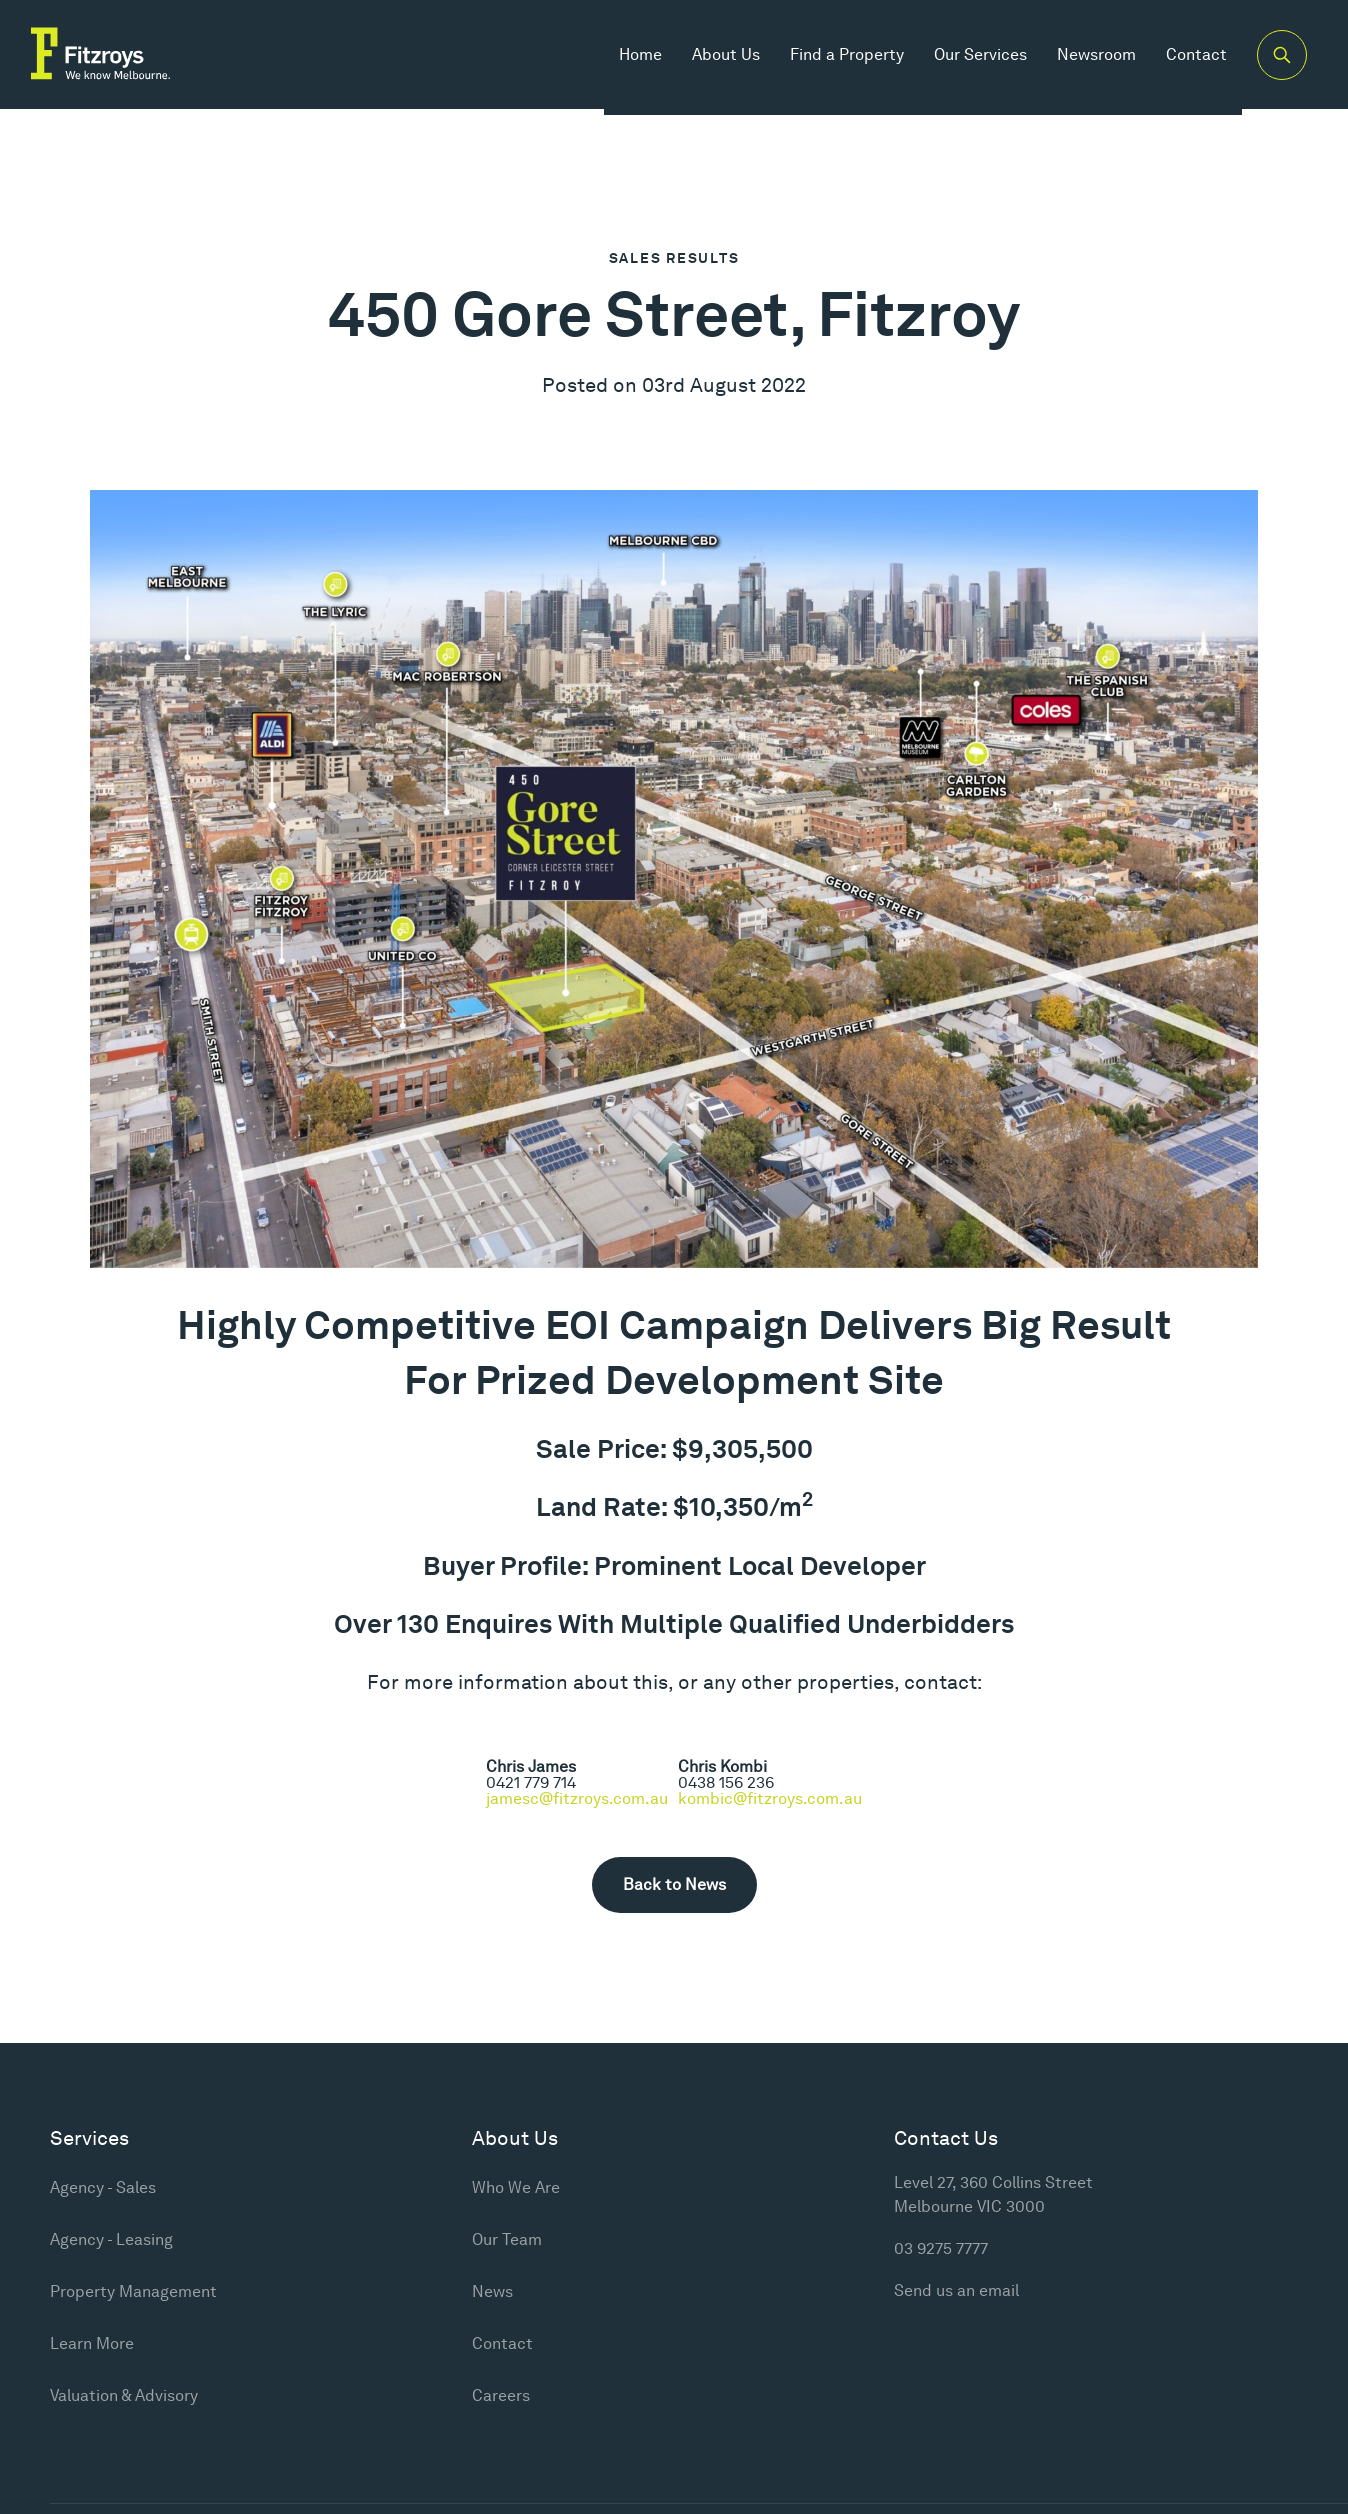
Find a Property (838, 59)
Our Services (971, 59)
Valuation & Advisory (124, 2395)
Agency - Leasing (111, 2239)
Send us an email (956, 2290)
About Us (717, 59)
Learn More (92, 2343)
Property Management (133, 2291)
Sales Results (674, 258)
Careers (501, 2395)
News (492, 2291)
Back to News (674, 1884)
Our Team (507, 2239)
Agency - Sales (103, 2187)
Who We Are (516, 2187)
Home (631, 59)
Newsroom (1087, 59)
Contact (1187, 59)
